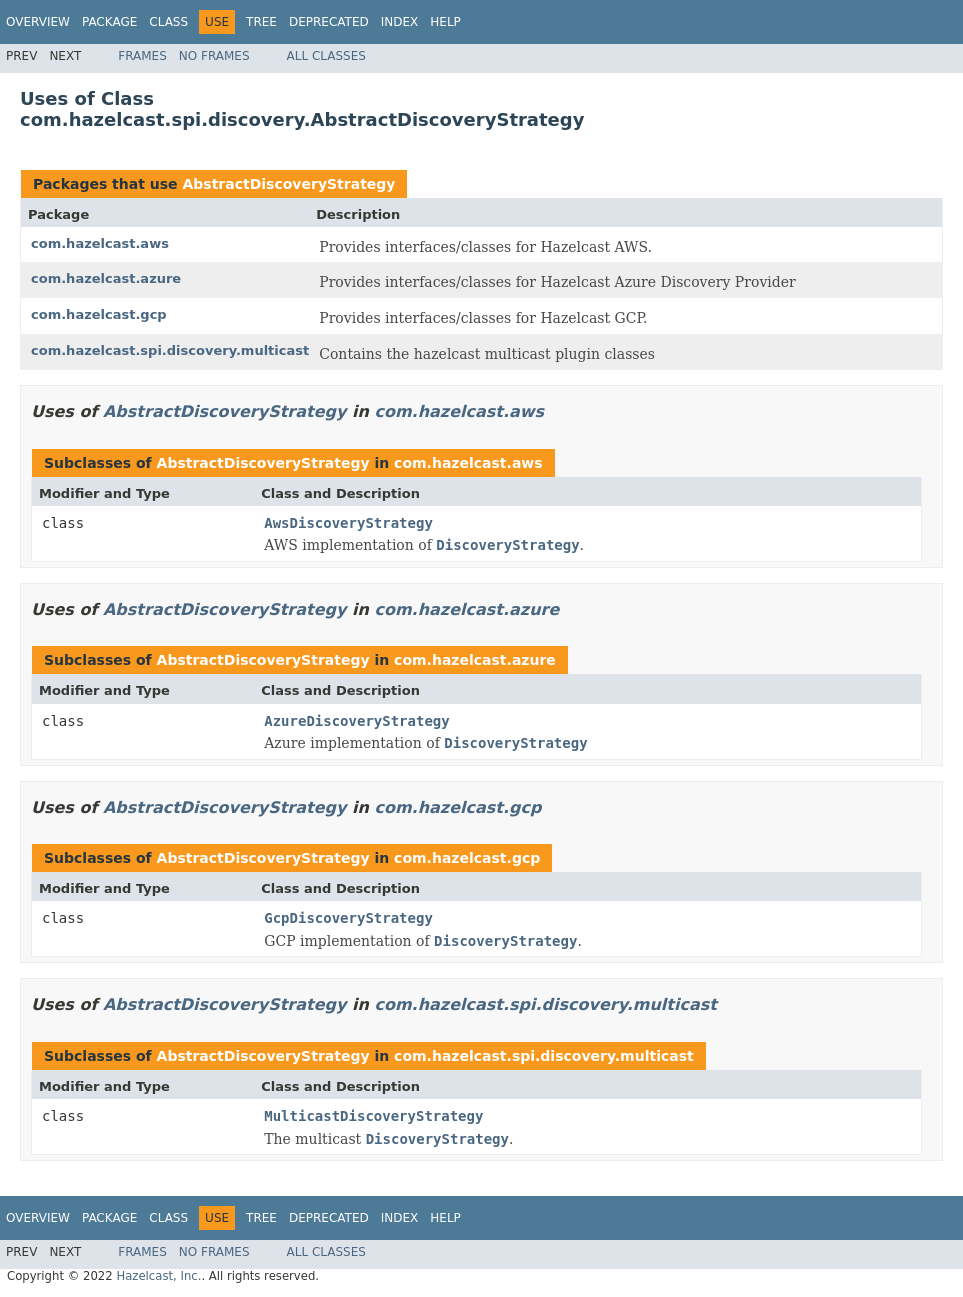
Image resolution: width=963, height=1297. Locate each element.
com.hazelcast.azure (106, 278)
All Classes (326, 56)
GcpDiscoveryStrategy (348, 918)
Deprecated (329, 22)
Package (109, 22)
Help (445, 22)
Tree (261, 22)
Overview (38, 22)
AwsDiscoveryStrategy (348, 523)
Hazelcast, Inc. (158, 1276)
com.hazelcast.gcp (99, 314)
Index (400, 22)
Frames (142, 56)
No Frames (214, 56)
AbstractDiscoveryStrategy (288, 184)
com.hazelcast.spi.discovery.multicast (170, 350)
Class (168, 22)
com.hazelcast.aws (100, 243)
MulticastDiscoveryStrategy (373, 1116)
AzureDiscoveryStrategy (356, 721)
